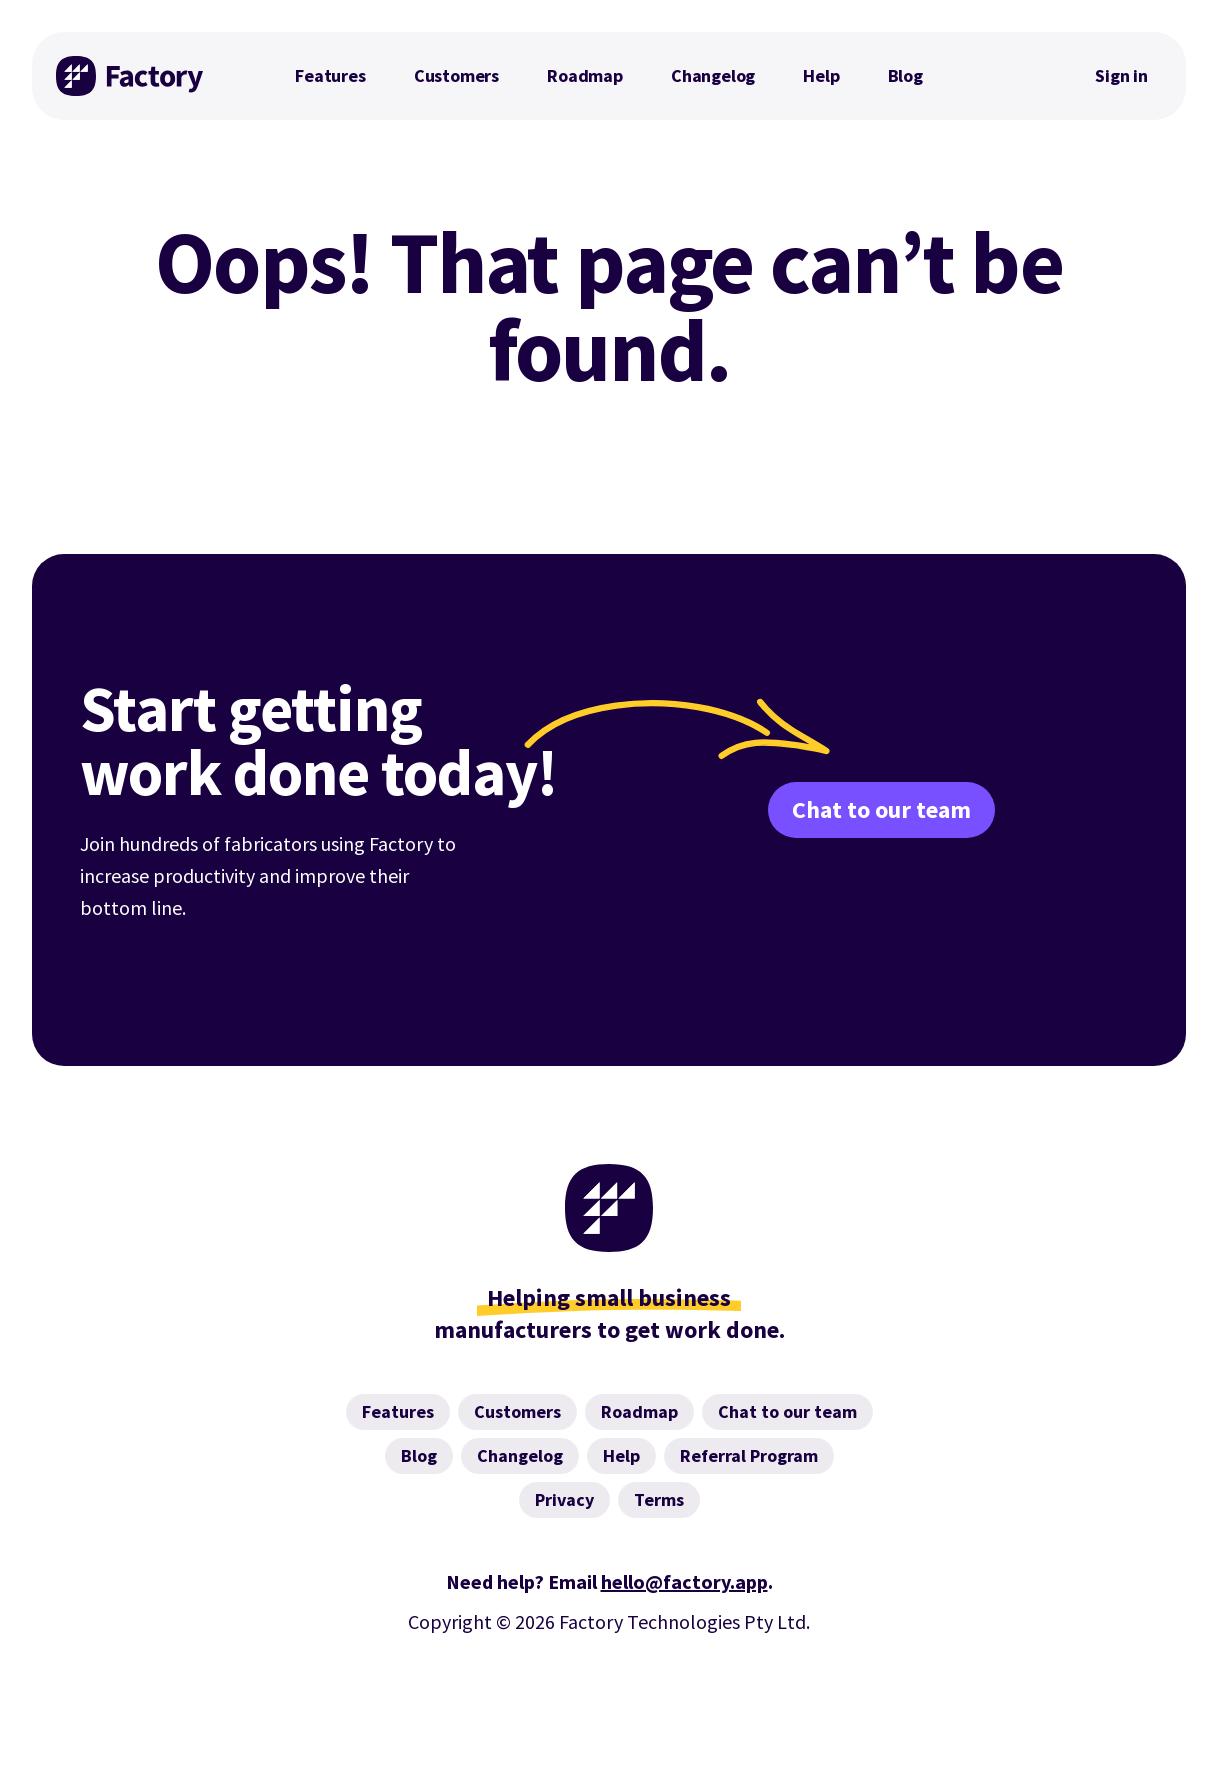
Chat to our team (881, 809)
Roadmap (585, 75)
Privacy (564, 1499)
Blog (905, 75)
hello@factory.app (684, 1581)
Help (821, 75)
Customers (456, 75)
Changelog (713, 75)
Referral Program (749, 1455)
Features (330, 75)
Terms (659, 1499)
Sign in (1121, 75)
